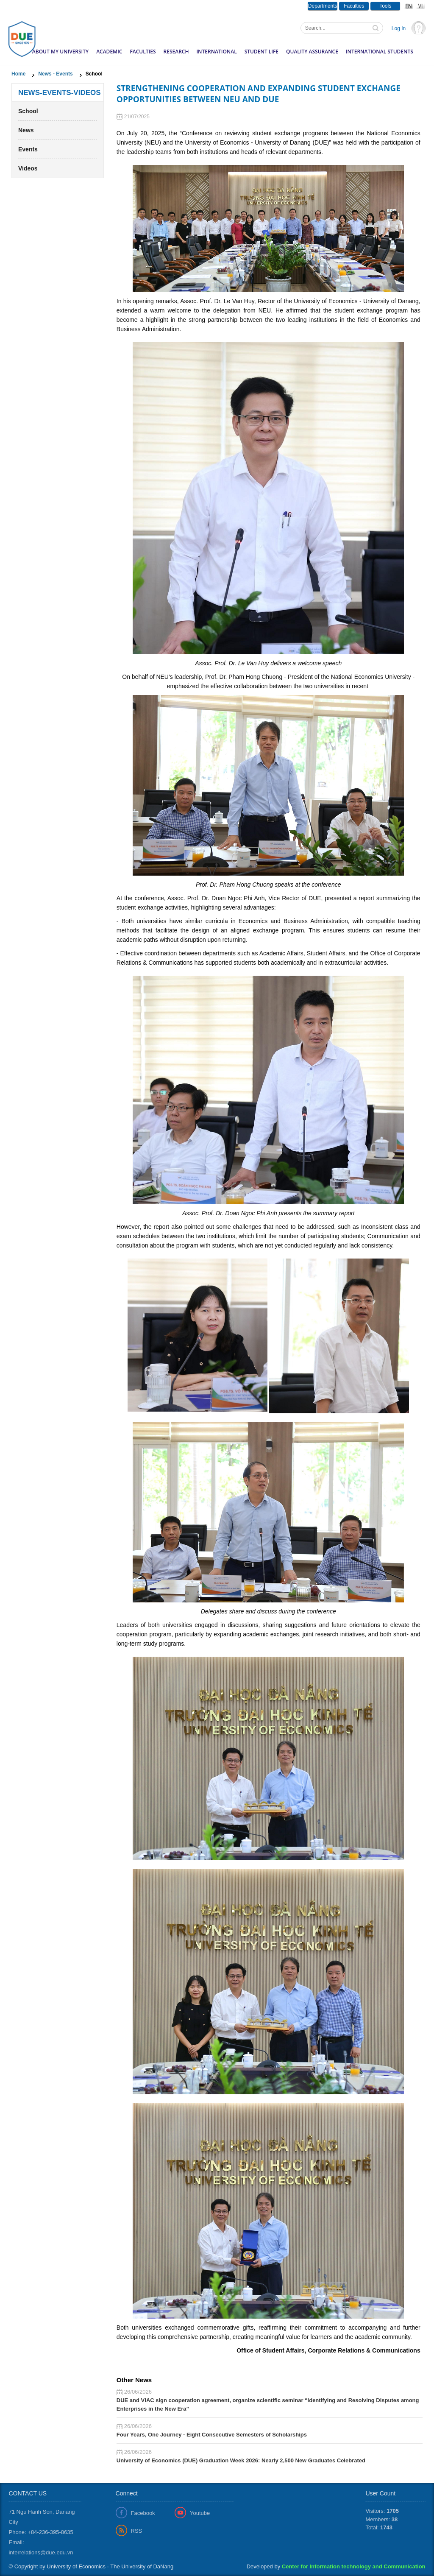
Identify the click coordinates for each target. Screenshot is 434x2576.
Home (18, 74)
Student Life (261, 51)
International (216, 51)
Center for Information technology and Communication (354, 2566)
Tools (385, 6)
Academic (109, 51)
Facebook (143, 2513)
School (28, 111)
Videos (28, 168)
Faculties (354, 6)
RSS (136, 2531)
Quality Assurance (312, 51)
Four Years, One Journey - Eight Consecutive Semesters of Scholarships (212, 2434)
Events (28, 149)
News (26, 130)
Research (176, 51)
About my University (60, 51)
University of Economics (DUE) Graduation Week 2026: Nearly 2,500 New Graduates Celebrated (241, 2460)
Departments (322, 6)
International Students (379, 51)
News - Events (55, 74)
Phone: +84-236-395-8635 (40, 2532)
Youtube (200, 2513)
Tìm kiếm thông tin (376, 28)
